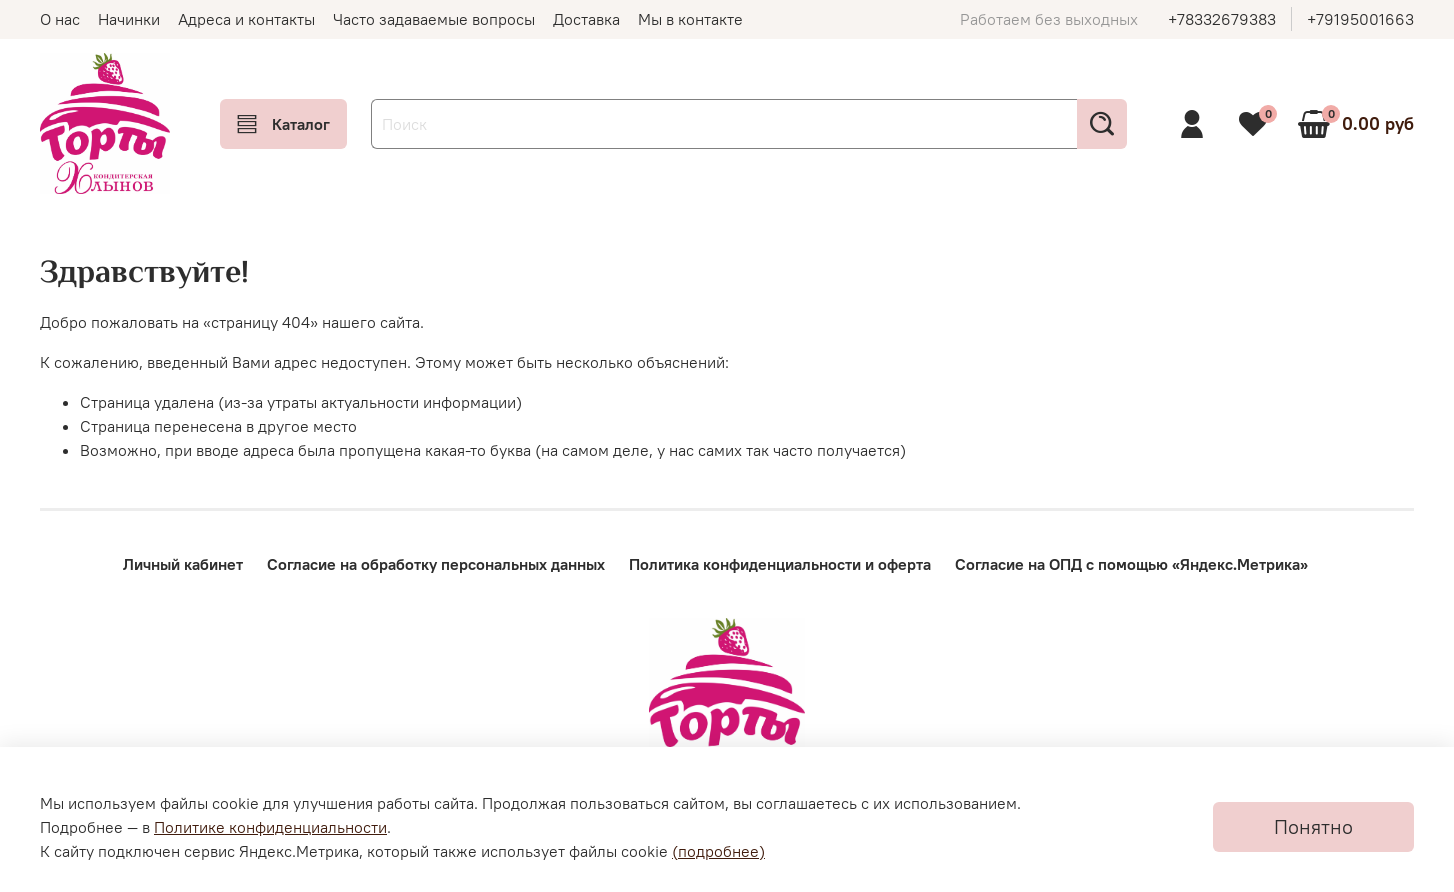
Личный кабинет (183, 564)
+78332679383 (1222, 19)
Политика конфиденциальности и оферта (780, 564)
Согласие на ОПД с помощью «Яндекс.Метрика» (1131, 564)
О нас (60, 19)
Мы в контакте (690, 19)
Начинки (129, 19)
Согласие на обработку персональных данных (436, 564)
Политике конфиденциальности (270, 827)
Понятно (1313, 826)
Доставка (586, 19)
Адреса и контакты (246, 19)
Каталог (283, 124)
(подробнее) (718, 851)
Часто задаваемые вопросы (434, 19)
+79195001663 (1360, 19)
